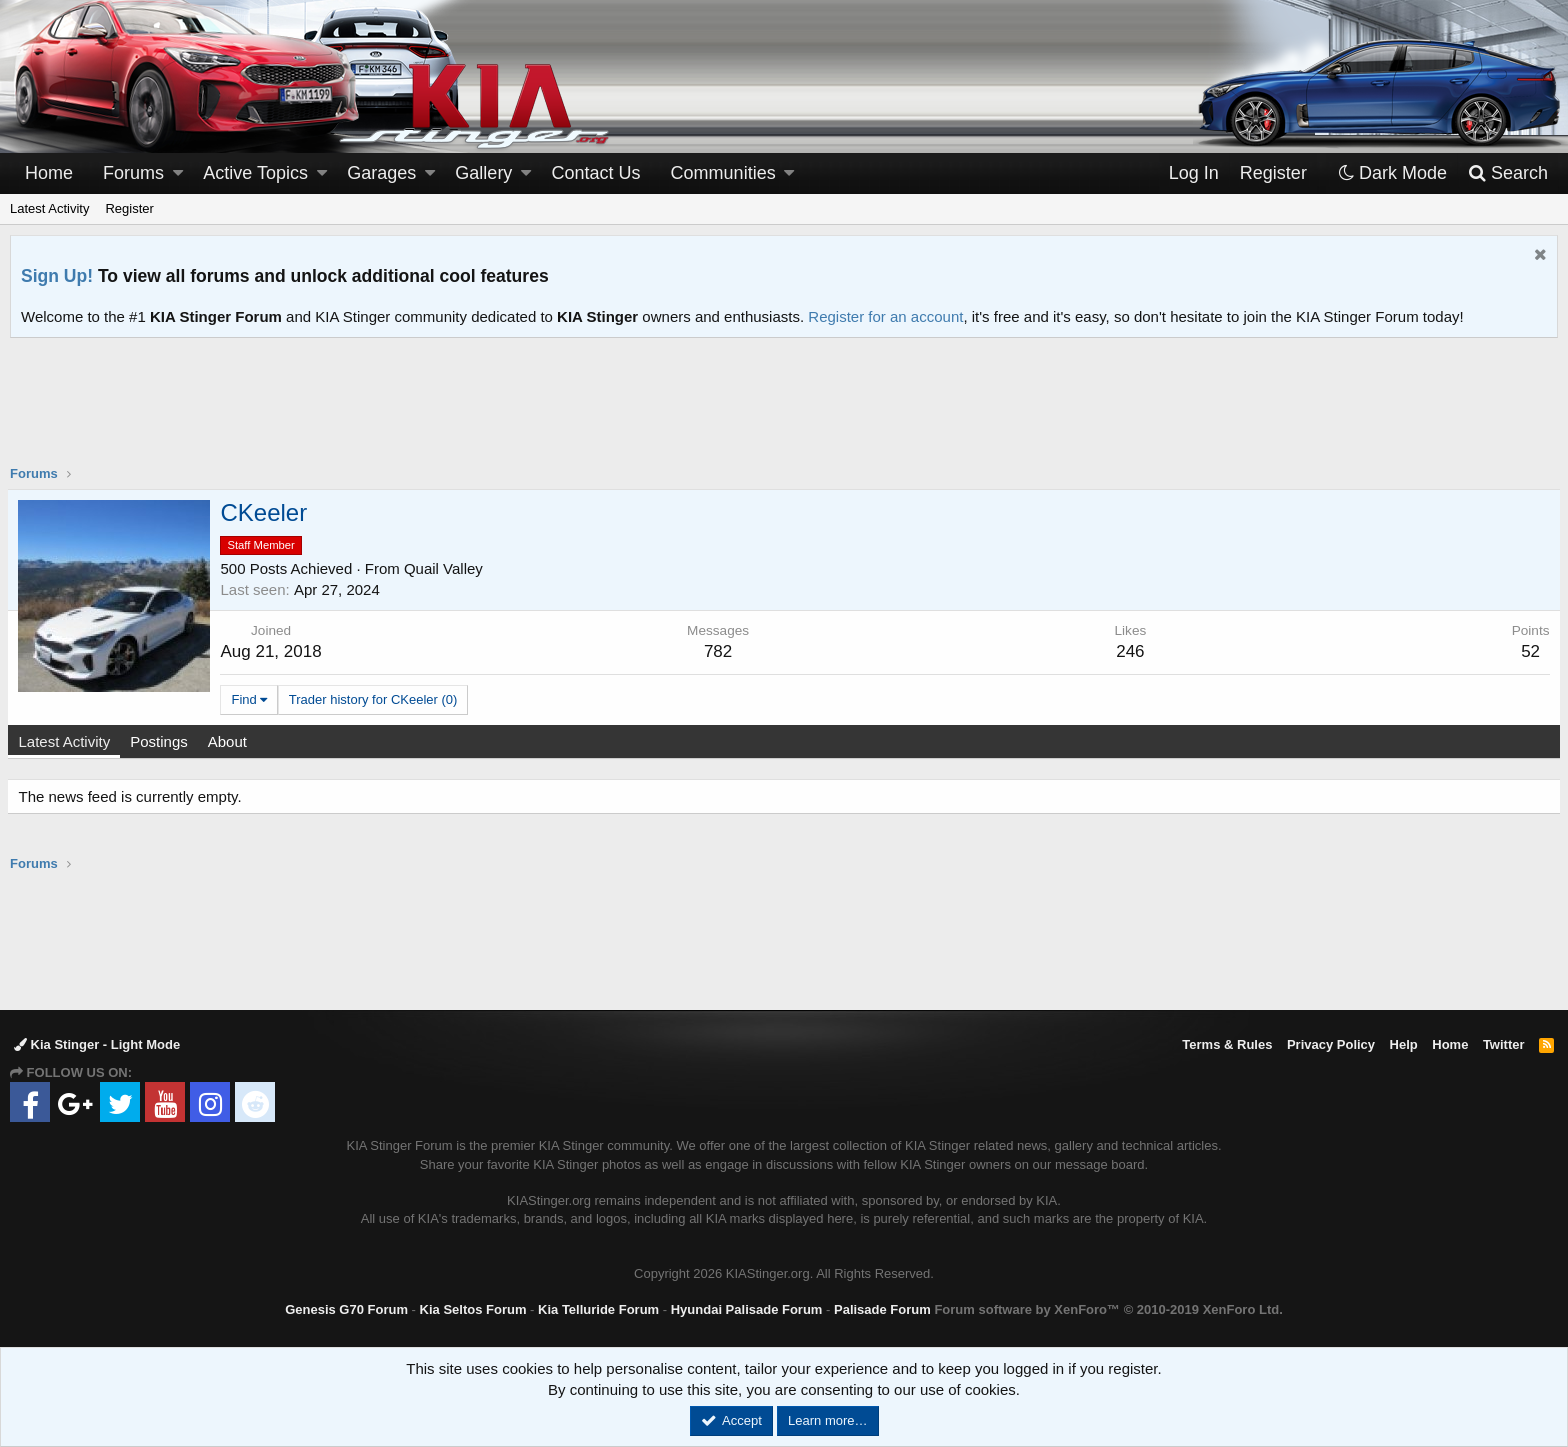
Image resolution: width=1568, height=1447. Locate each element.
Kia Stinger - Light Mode (97, 1044)
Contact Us (596, 173)
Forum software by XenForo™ (1108, 1309)
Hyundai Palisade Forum (747, 1309)
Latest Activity (49, 208)
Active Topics (255, 173)
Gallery (483, 173)
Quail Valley (445, 568)
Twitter (1504, 1044)
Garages (381, 173)
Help (1404, 1044)
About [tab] (229, 741)
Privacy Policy (1331, 1044)
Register (129, 208)
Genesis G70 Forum (346, 1309)
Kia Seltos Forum (473, 1309)
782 (719, 651)
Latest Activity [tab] (67, 741)
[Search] (1507, 173)
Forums (133, 173)
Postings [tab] (162, 741)
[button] (178, 173)
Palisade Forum (882, 1309)
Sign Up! (57, 276)
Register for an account (885, 316)
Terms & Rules (1227, 1044)
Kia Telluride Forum (598, 1309)
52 (1528, 651)
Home (49, 173)
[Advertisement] (784, 414)
